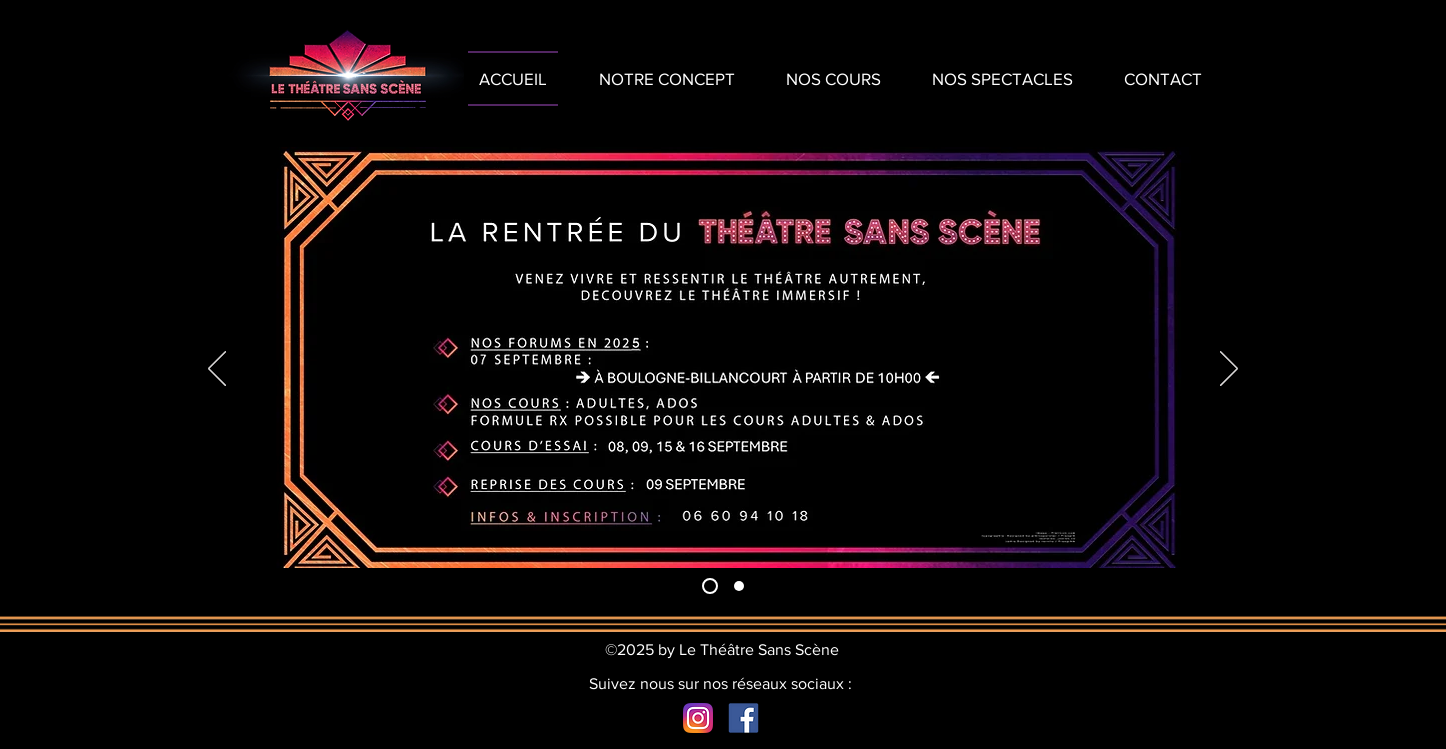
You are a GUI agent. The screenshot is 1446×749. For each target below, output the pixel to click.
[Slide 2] (739, 586)
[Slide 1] (710, 586)
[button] (1002, 78)
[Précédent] (217, 370)
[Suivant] (1229, 370)
